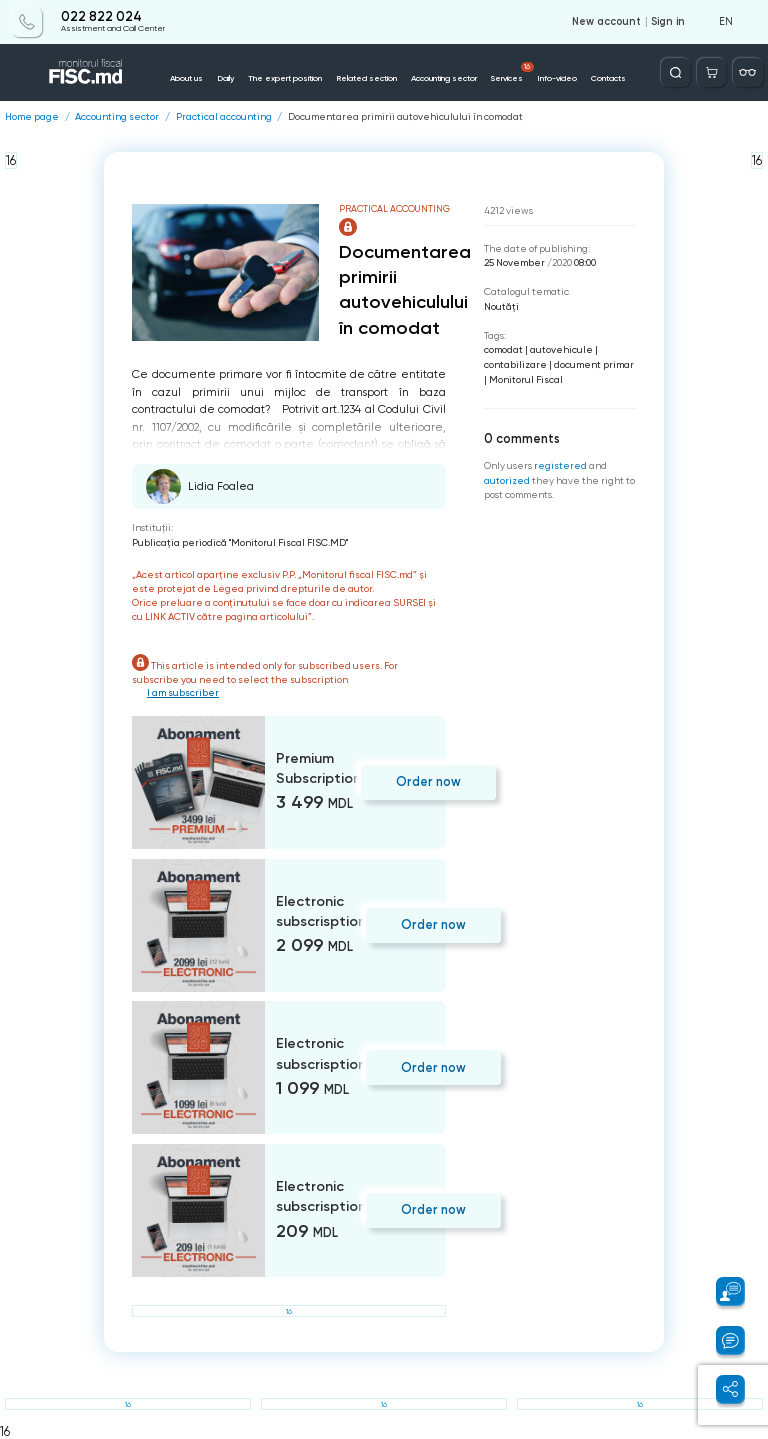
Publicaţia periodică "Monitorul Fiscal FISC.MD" (240, 542)
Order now (428, 781)
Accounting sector (444, 78)
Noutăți (501, 306)
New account (606, 22)
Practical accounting (224, 117)
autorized (507, 480)
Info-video (557, 78)
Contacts (608, 78)
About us (186, 78)
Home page (32, 117)
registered (560, 465)
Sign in (668, 22)
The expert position (285, 78)
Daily (225, 78)
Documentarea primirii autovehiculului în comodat (405, 117)
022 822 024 (101, 17)
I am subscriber (183, 692)
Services (512, 73)
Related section (366, 78)
